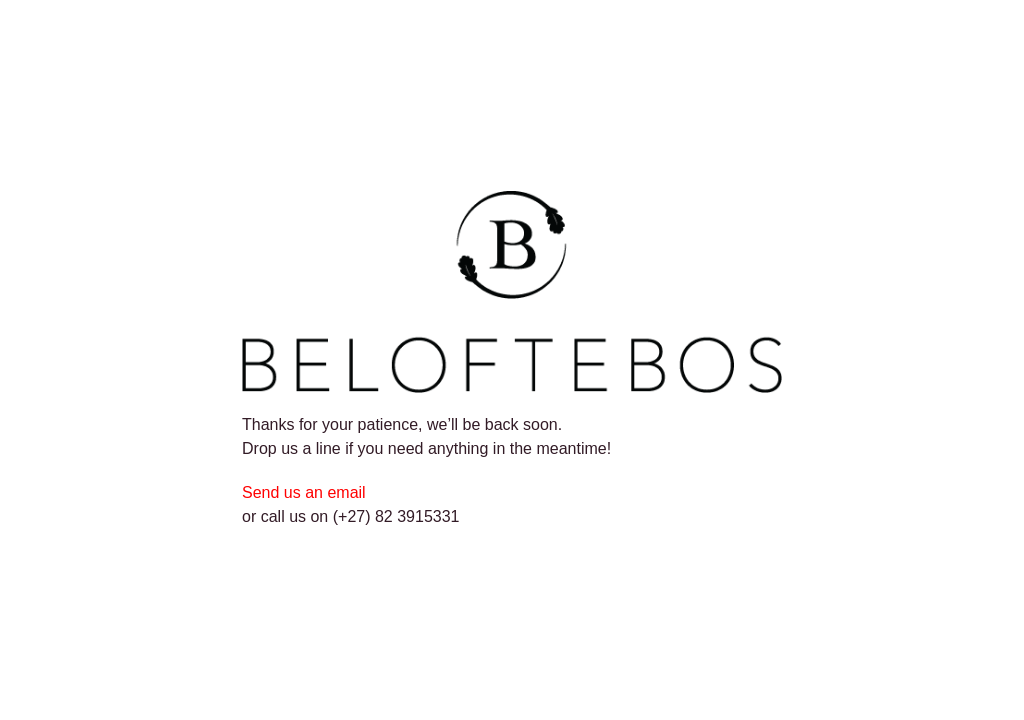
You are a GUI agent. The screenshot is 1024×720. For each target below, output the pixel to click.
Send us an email (306, 492)
